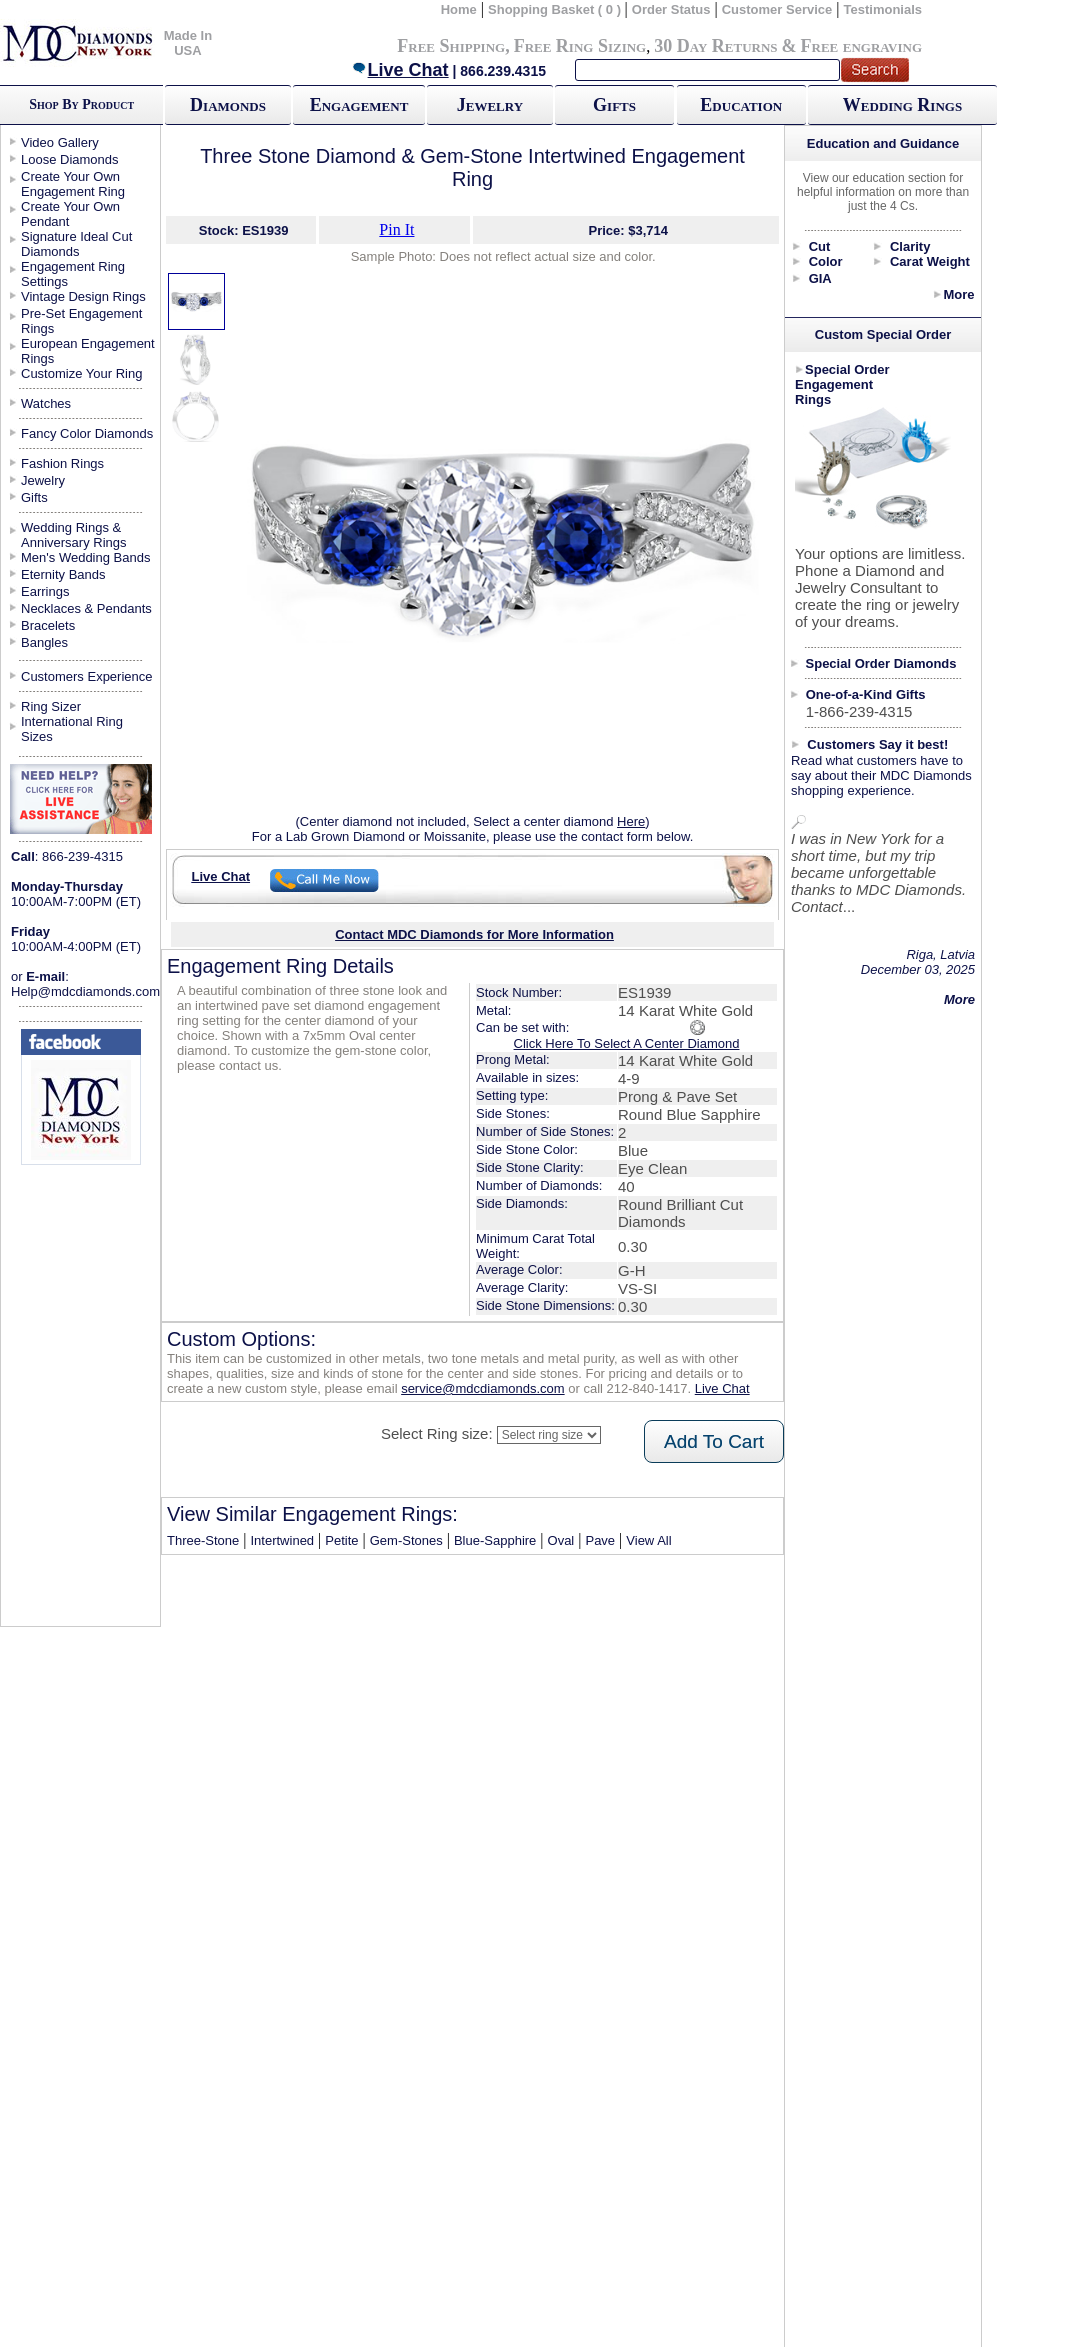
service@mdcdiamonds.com (482, 1388)
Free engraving (861, 46)
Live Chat (400, 70)
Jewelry (490, 105)
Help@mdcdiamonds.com (85, 991)
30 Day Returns (715, 46)
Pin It (396, 229)
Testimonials (883, 9)
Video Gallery (60, 142)
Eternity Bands (63, 574)
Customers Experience (87, 676)
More (958, 294)
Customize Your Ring (81, 373)
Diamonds (228, 105)
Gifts (614, 105)
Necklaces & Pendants (86, 608)
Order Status (671, 9)
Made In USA (188, 43)
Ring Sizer (51, 706)
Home (459, 9)
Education (741, 105)
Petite (341, 1540)
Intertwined (283, 1540)
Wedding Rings (902, 105)
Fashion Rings (62, 463)
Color (826, 261)
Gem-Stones (406, 1540)
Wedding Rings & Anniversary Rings (74, 535)
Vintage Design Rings (83, 296)
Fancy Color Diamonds (87, 433)
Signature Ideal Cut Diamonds (76, 244)
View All (648, 1540)
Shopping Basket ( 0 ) (556, 9)
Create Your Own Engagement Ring (73, 184)
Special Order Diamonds (881, 663)
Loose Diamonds (70, 159)
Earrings (45, 591)
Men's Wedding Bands (85, 557)
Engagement (359, 105)
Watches (46, 403)
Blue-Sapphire (495, 1540)
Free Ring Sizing (580, 46)
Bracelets (48, 625)
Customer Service (777, 9)
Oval (561, 1540)
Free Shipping (451, 46)
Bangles (44, 642)
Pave (600, 1540)
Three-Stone (203, 1540)
